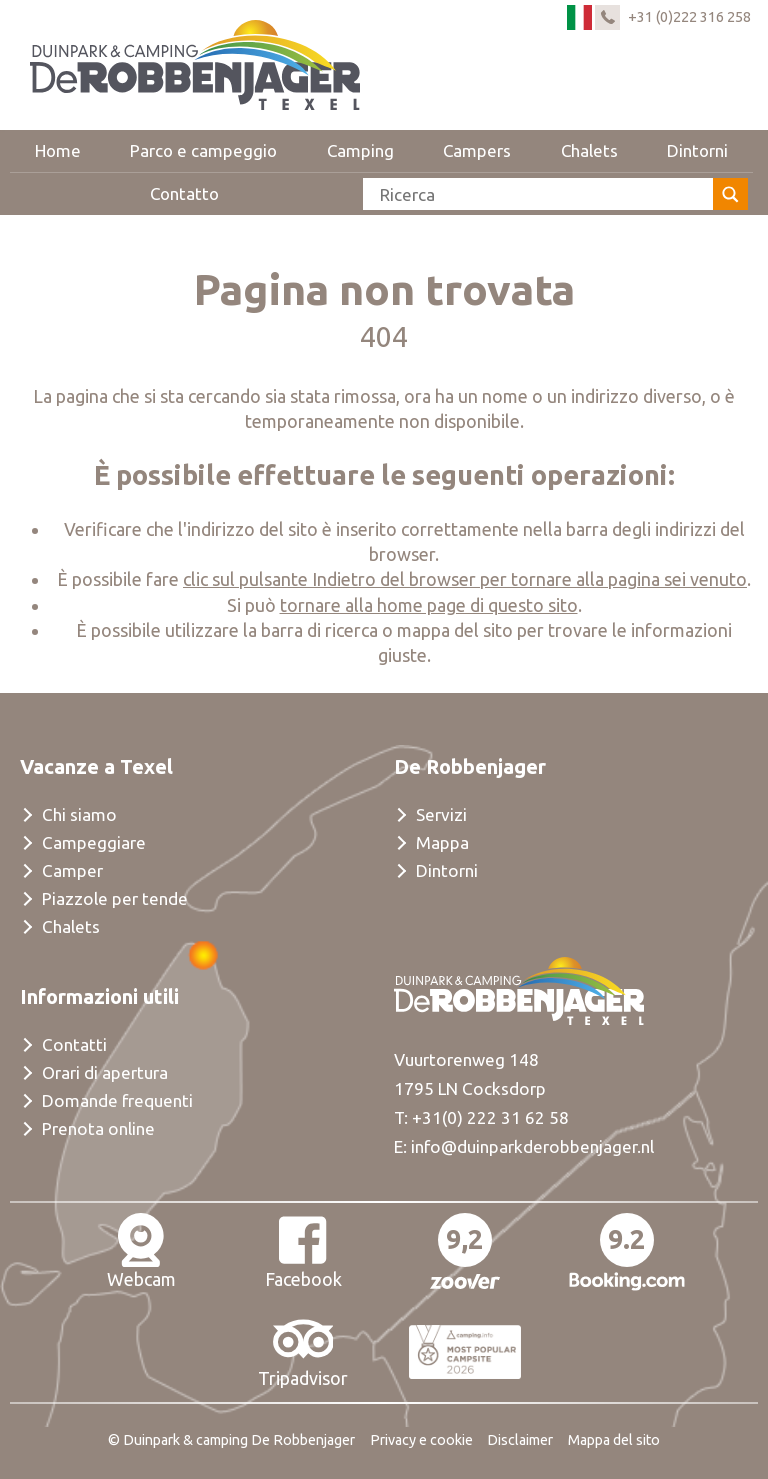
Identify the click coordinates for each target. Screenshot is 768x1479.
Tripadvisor (303, 1350)
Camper (72, 870)
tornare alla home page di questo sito (429, 605)
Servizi (441, 814)
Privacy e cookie (421, 1440)
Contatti (74, 1044)
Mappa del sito (614, 1440)
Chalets (589, 150)
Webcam (141, 1251)
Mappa (442, 842)
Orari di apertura (105, 1072)
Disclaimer (520, 1440)
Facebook (303, 1251)
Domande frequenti (117, 1100)
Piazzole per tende (115, 898)
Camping (360, 150)
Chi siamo (79, 814)
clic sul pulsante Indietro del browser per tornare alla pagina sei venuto (465, 579)
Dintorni (697, 150)
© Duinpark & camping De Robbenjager (231, 1440)
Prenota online (98, 1128)
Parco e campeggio (203, 150)
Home (58, 150)
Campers (477, 150)
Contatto (184, 193)
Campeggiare (94, 842)
